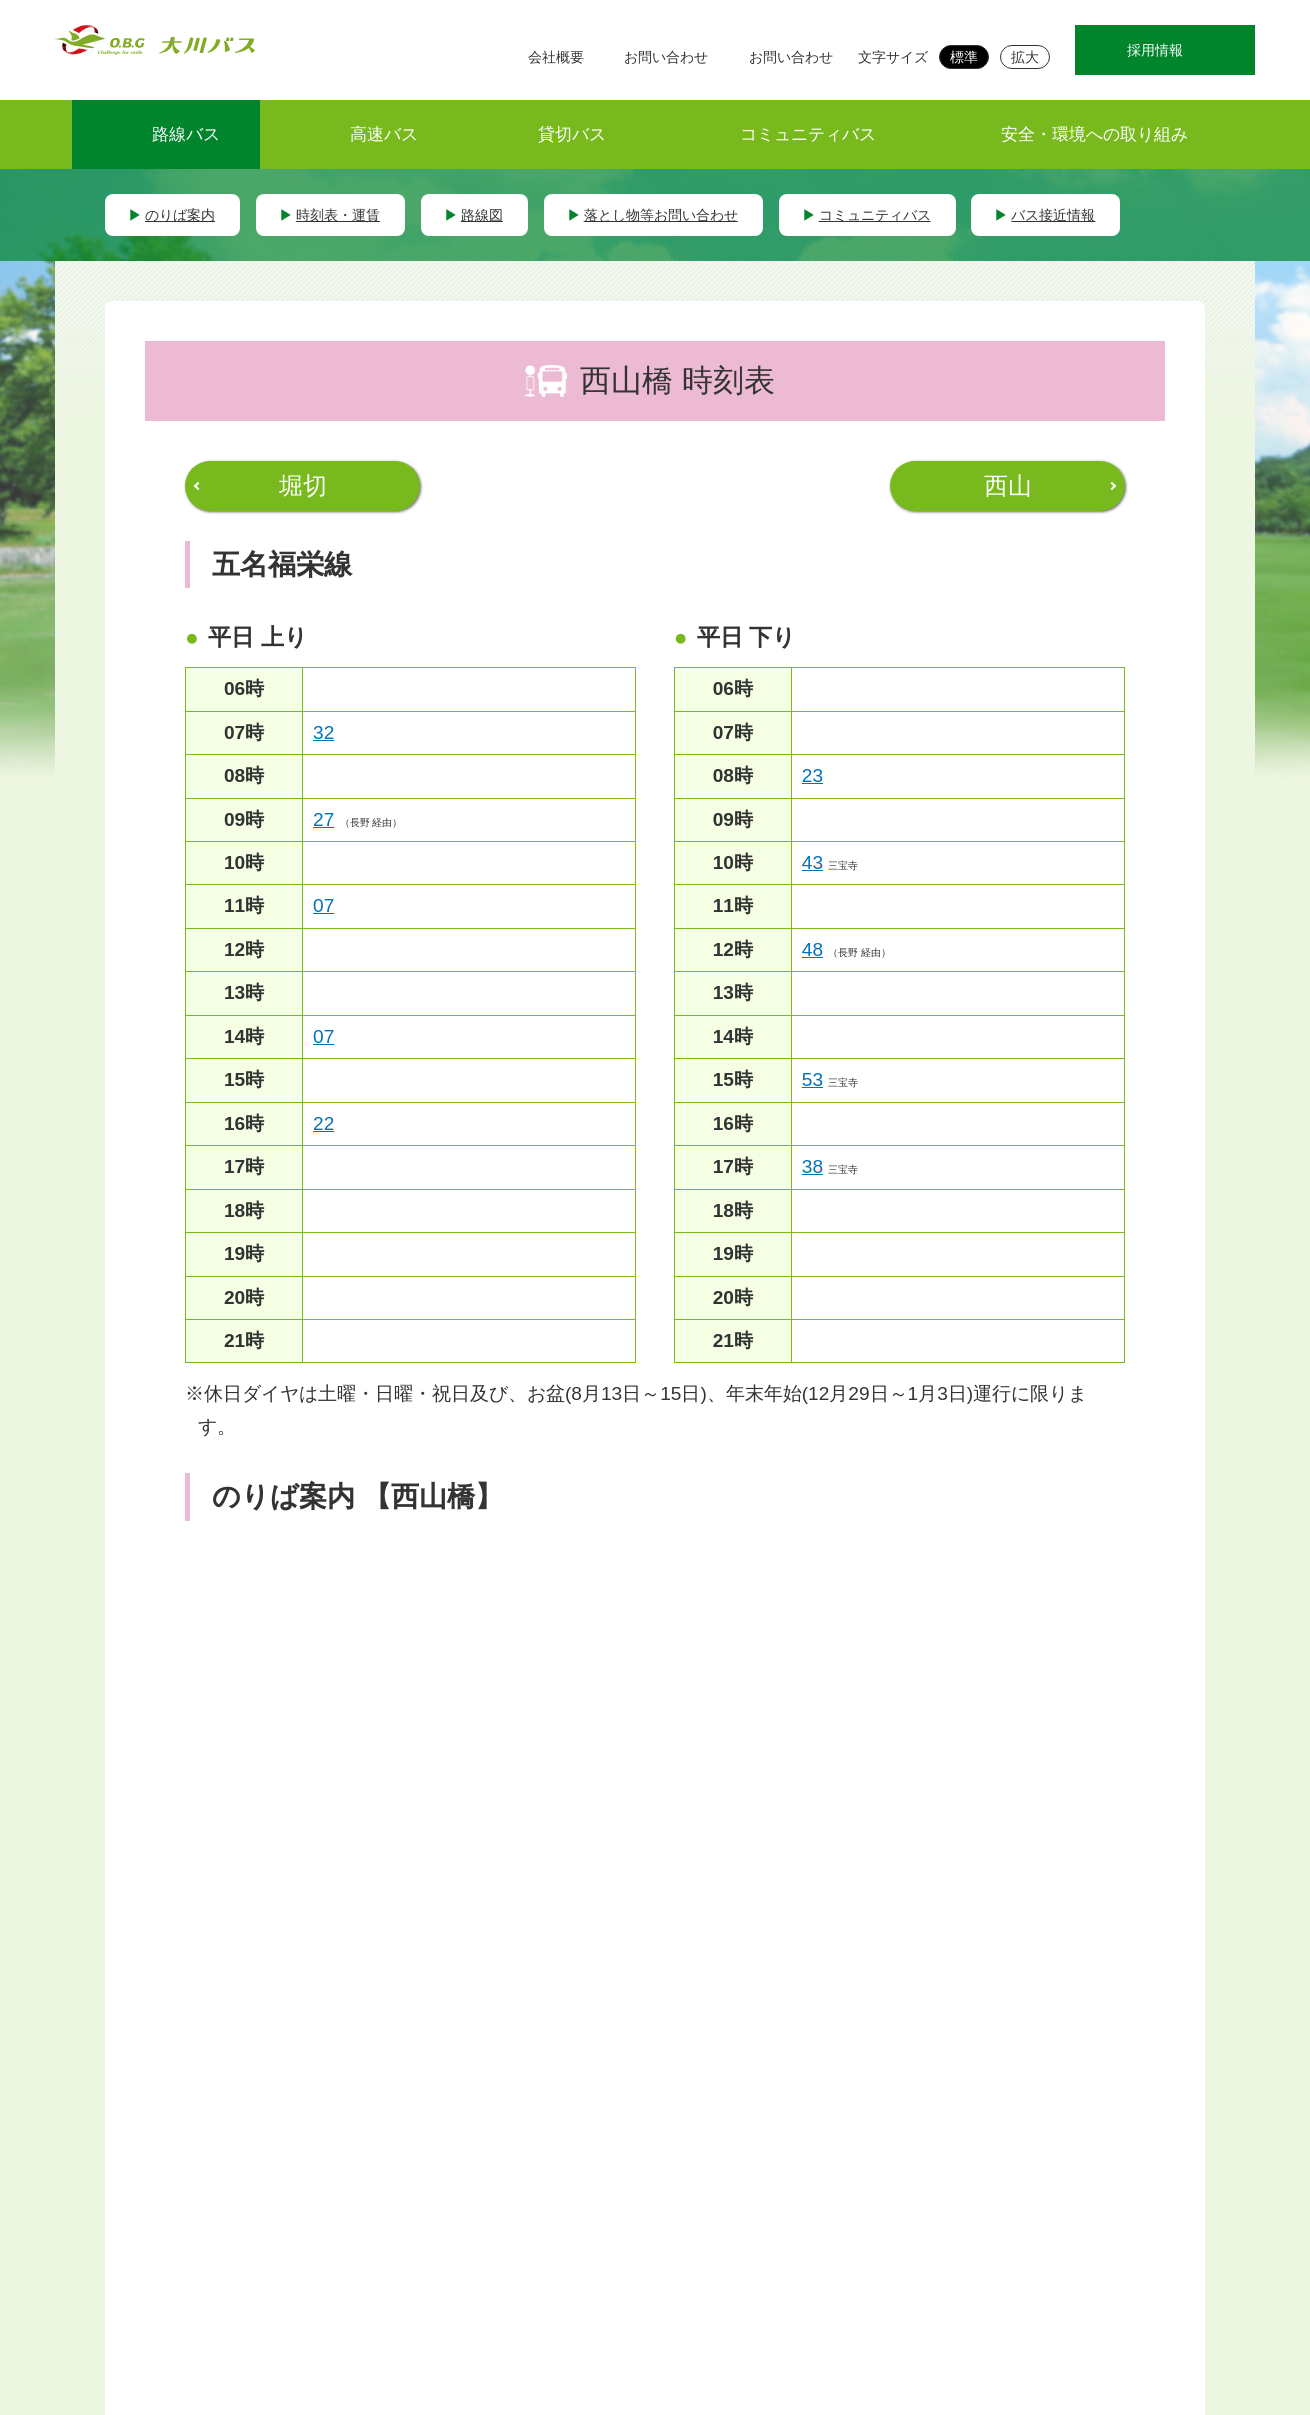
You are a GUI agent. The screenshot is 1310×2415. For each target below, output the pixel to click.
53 (812, 1079)
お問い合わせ (666, 57)
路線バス (186, 134)
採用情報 (1155, 50)
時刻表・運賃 (338, 215)
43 (812, 862)
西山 (1008, 485)
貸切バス (572, 134)
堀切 (303, 485)
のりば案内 (180, 215)
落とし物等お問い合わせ (661, 215)
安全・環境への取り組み (1094, 134)
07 (323, 905)
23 (812, 775)
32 (323, 732)
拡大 (1025, 57)
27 (323, 819)
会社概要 (556, 57)
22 (323, 1123)
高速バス (384, 134)
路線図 (482, 215)
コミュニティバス (808, 134)
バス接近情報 (1053, 215)
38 (812, 1166)
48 (812, 949)
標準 (964, 57)
